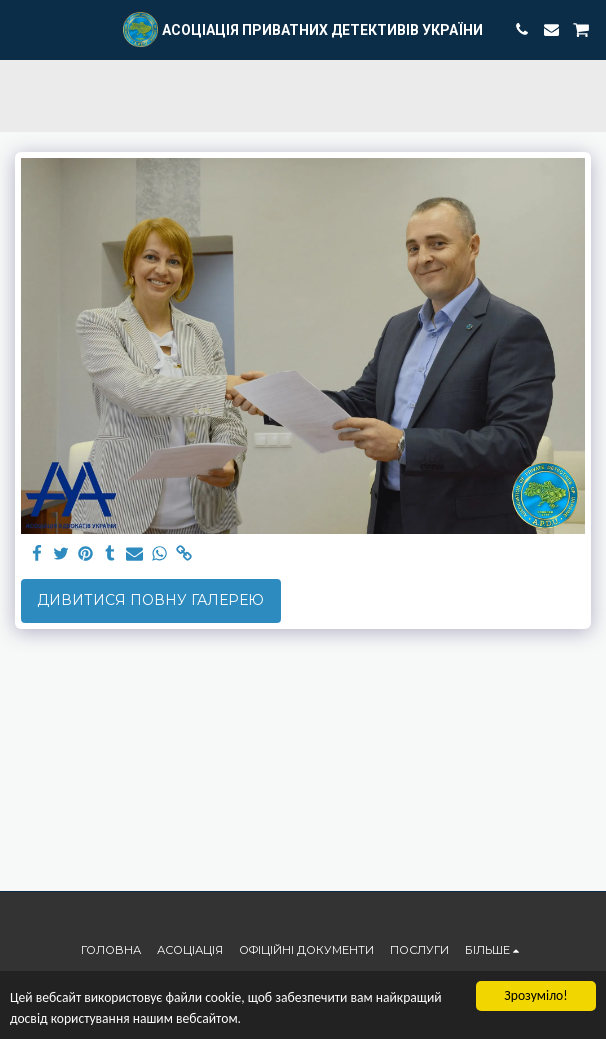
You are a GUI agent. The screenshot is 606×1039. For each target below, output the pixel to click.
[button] (22, 29)
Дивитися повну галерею (150, 600)
